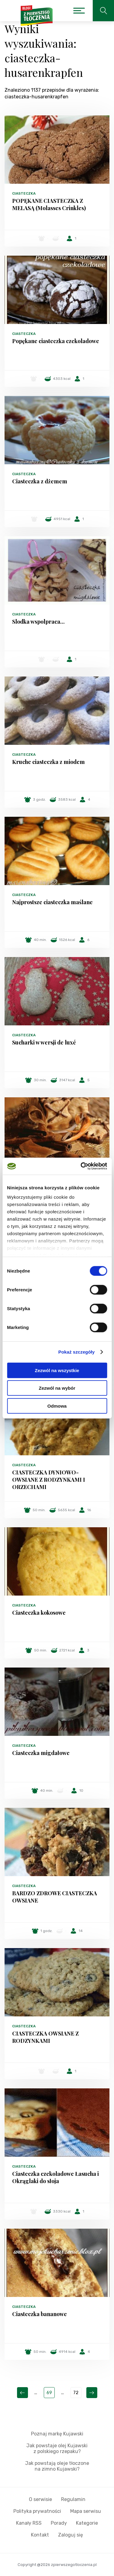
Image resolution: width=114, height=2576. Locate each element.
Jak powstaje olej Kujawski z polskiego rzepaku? (57, 2448)
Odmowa (57, 1405)
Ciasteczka (24, 193)
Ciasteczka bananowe (39, 2314)
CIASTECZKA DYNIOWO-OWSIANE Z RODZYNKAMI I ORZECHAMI (48, 1480)
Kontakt (40, 2535)
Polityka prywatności (37, 2511)
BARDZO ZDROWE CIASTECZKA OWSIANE (54, 1896)
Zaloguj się (70, 2535)
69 (49, 2392)
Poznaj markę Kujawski (57, 2434)
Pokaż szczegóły (76, 1351)
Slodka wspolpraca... (38, 621)
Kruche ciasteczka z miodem (48, 761)
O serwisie (40, 2499)
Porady (59, 2523)
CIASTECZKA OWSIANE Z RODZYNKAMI (45, 2037)
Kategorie (87, 2523)
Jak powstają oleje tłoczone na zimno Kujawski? (57, 2466)
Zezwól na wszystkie (57, 1370)
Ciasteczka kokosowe (39, 1612)
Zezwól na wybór (57, 1388)
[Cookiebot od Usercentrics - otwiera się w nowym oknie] (81, 1166)
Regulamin (73, 2499)
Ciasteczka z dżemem (39, 481)
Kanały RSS (29, 2523)
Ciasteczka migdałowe (41, 1753)
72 (75, 2392)
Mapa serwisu (85, 2511)
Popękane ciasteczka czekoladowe (55, 341)
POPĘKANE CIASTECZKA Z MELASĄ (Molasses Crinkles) (49, 204)
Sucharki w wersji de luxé (44, 1042)
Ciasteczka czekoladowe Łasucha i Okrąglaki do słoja (55, 2177)
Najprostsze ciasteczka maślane (52, 902)
